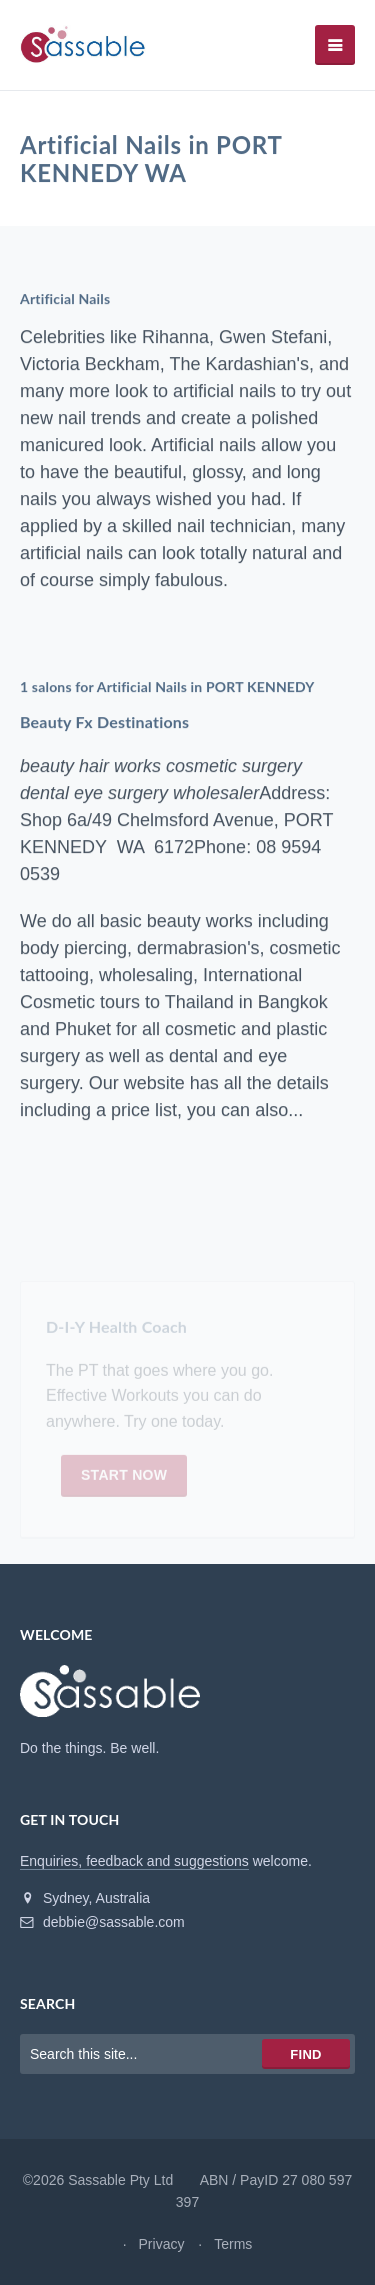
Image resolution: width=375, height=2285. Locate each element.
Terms (233, 2244)
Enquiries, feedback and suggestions (134, 1861)
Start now (124, 1477)
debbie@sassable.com (102, 1922)
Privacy (162, 2244)
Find (305, 2054)
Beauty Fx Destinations (104, 722)
